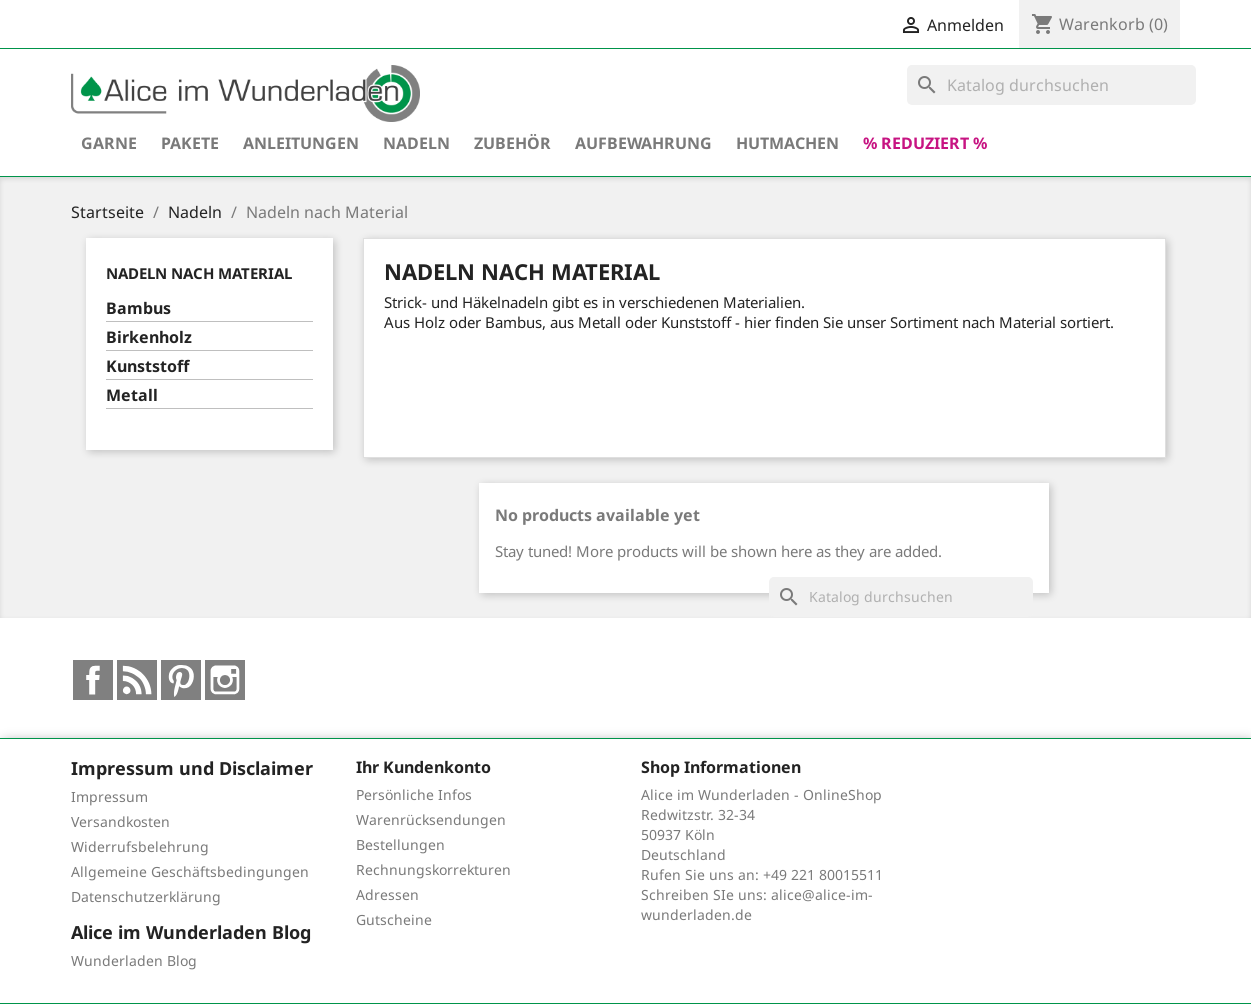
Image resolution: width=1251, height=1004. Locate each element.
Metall (132, 395)
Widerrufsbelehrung (140, 846)
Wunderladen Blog (134, 960)
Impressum (109, 796)
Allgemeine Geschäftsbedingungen (190, 871)
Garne (109, 143)
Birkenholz (149, 337)
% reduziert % (925, 143)
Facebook (93, 680)
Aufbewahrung (643, 143)
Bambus (138, 308)
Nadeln (416, 143)
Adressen (387, 894)
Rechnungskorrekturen (433, 869)
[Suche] (1051, 85)
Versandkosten (120, 821)
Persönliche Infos (414, 794)
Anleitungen (301, 143)
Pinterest (181, 680)
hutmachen (787, 143)
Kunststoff (147, 366)
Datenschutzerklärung (146, 896)
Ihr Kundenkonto (423, 767)
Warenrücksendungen (431, 819)
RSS (137, 680)
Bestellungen (400, 844)
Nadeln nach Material (199, 273)
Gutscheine (394, 919)
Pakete (190, 143)
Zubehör (512, 143)
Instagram (225, 680)
